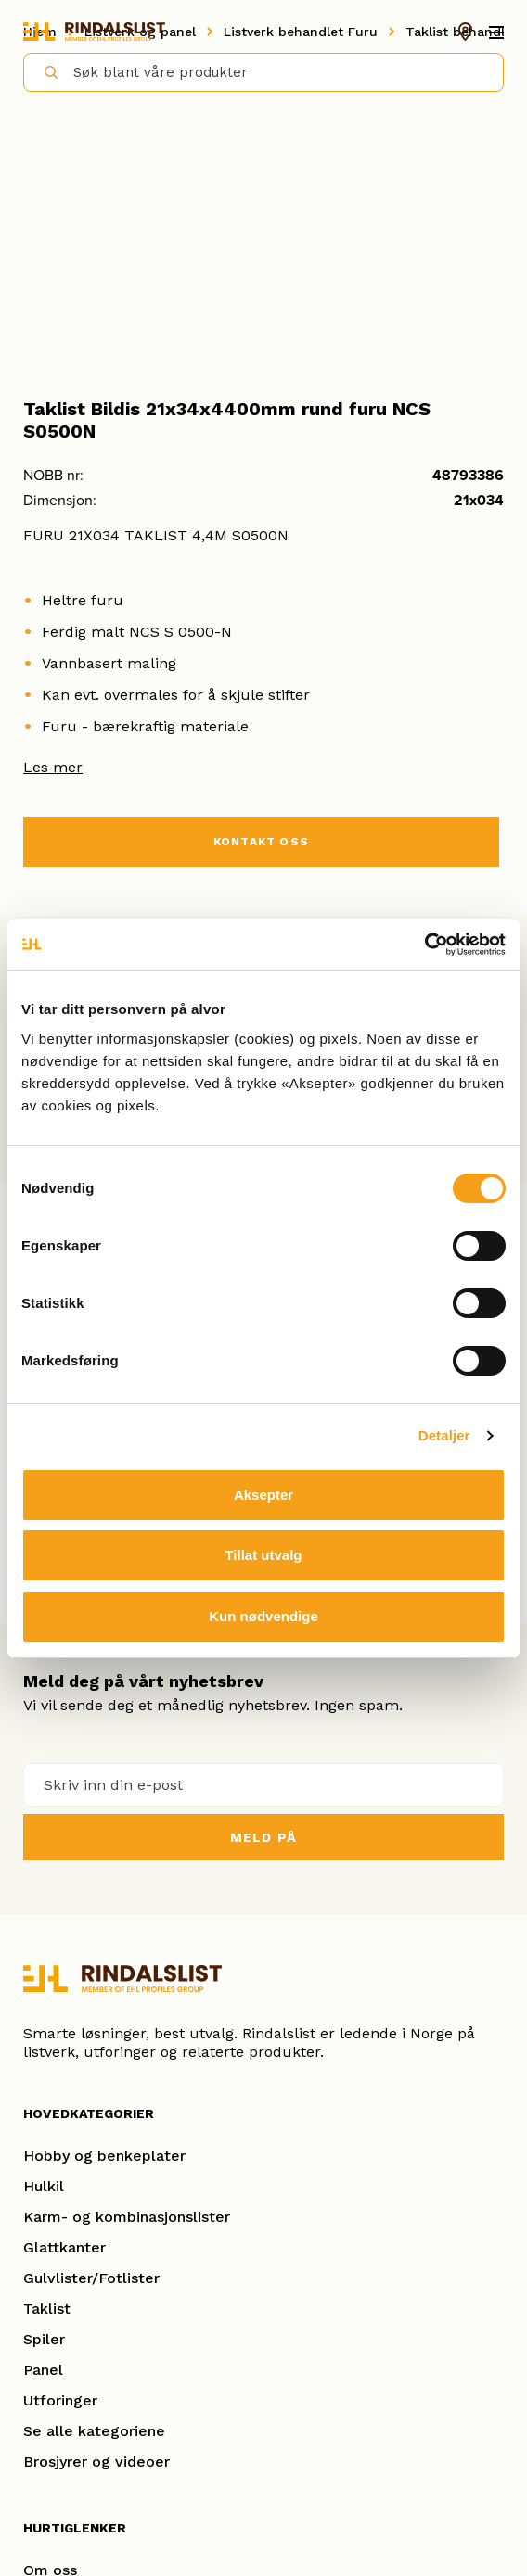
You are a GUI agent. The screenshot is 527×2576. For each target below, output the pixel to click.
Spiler (44, 2339)
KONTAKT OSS (261, 841)
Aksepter (263, 1495)
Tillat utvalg (263, 1555)
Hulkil (43, 2186)
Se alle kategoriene (94, 2431)
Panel (43, 2370)
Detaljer (444, 1435)
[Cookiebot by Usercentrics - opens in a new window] (424, 945)
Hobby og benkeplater (104, 2155)
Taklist (47, 2308)
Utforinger (60, 2400)
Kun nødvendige (263, 1616)
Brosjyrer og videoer (96, 2461)
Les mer (53, 767)
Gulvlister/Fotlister (91, 2278)
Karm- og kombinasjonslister (126, 2217)
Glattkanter (64, 2247)
